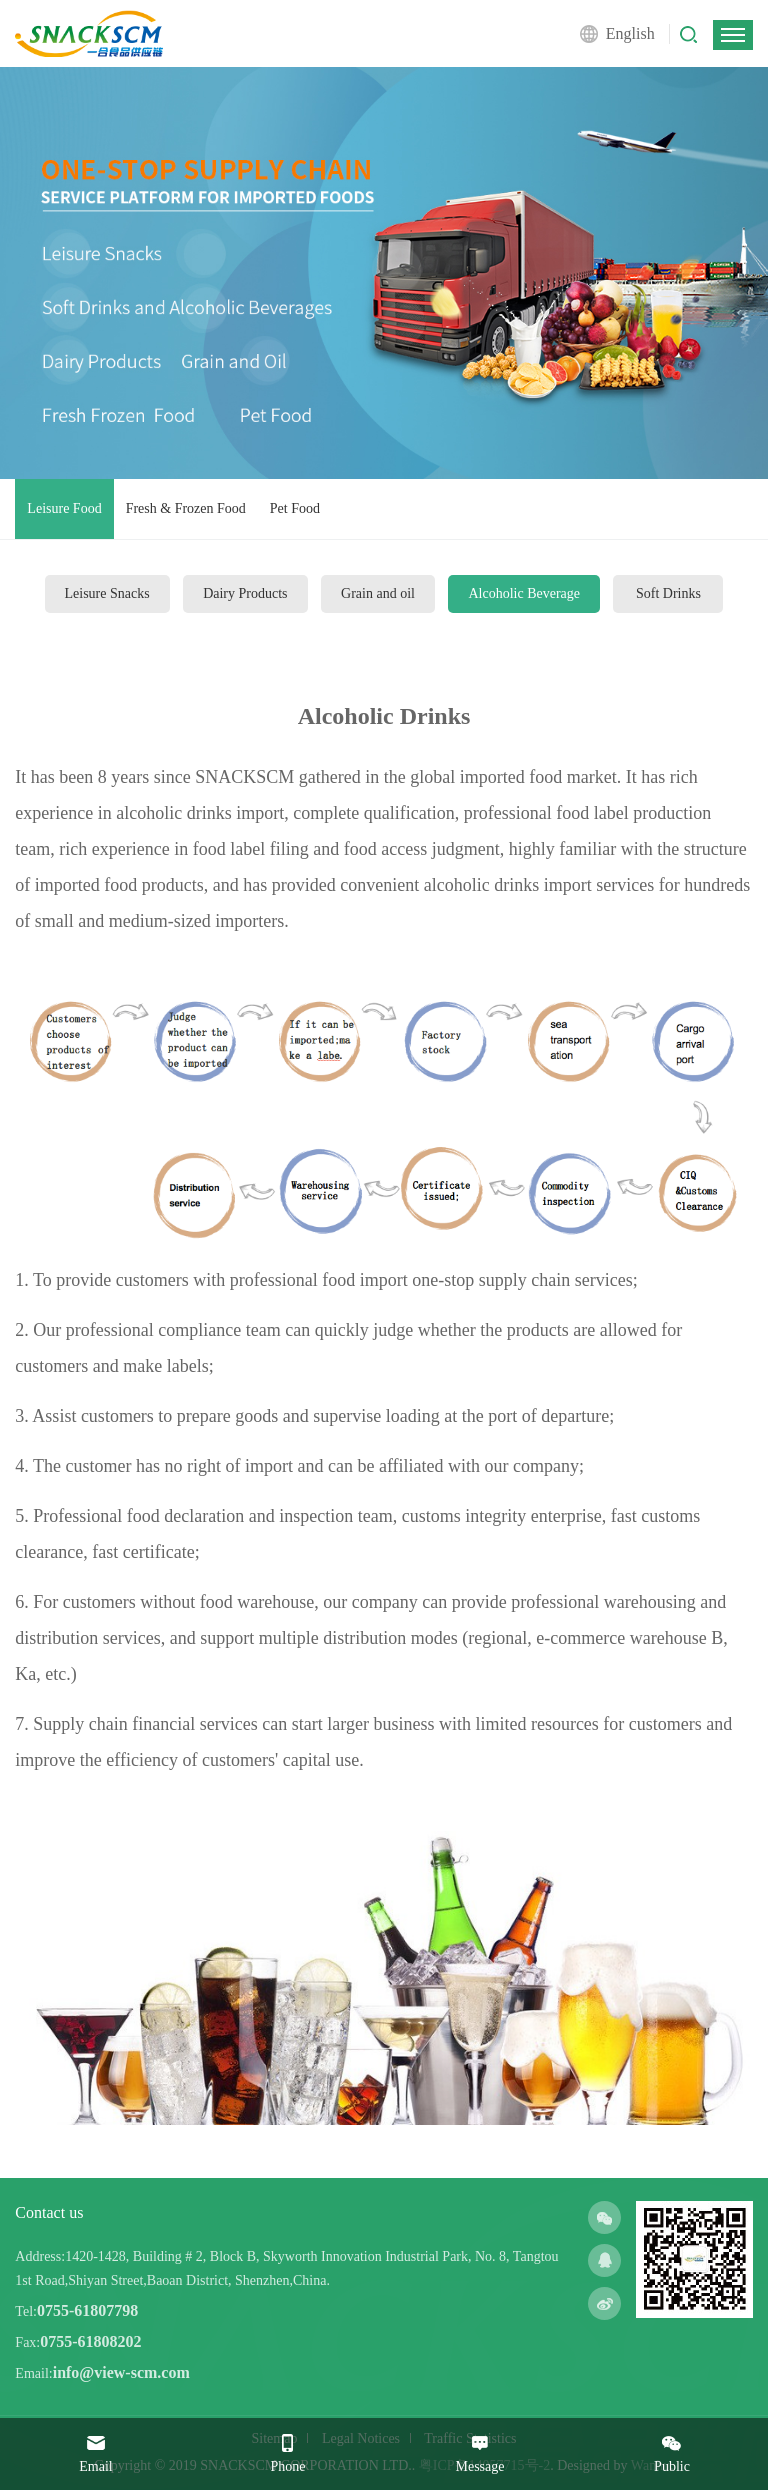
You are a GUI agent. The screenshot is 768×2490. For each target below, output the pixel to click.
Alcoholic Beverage (524, 593)
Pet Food (295, 508)
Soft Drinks (668, 593)
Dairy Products (245, 593)
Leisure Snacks (107, 593)
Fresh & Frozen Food (186, 508)
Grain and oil (378, 593)
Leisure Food (64, 508)
